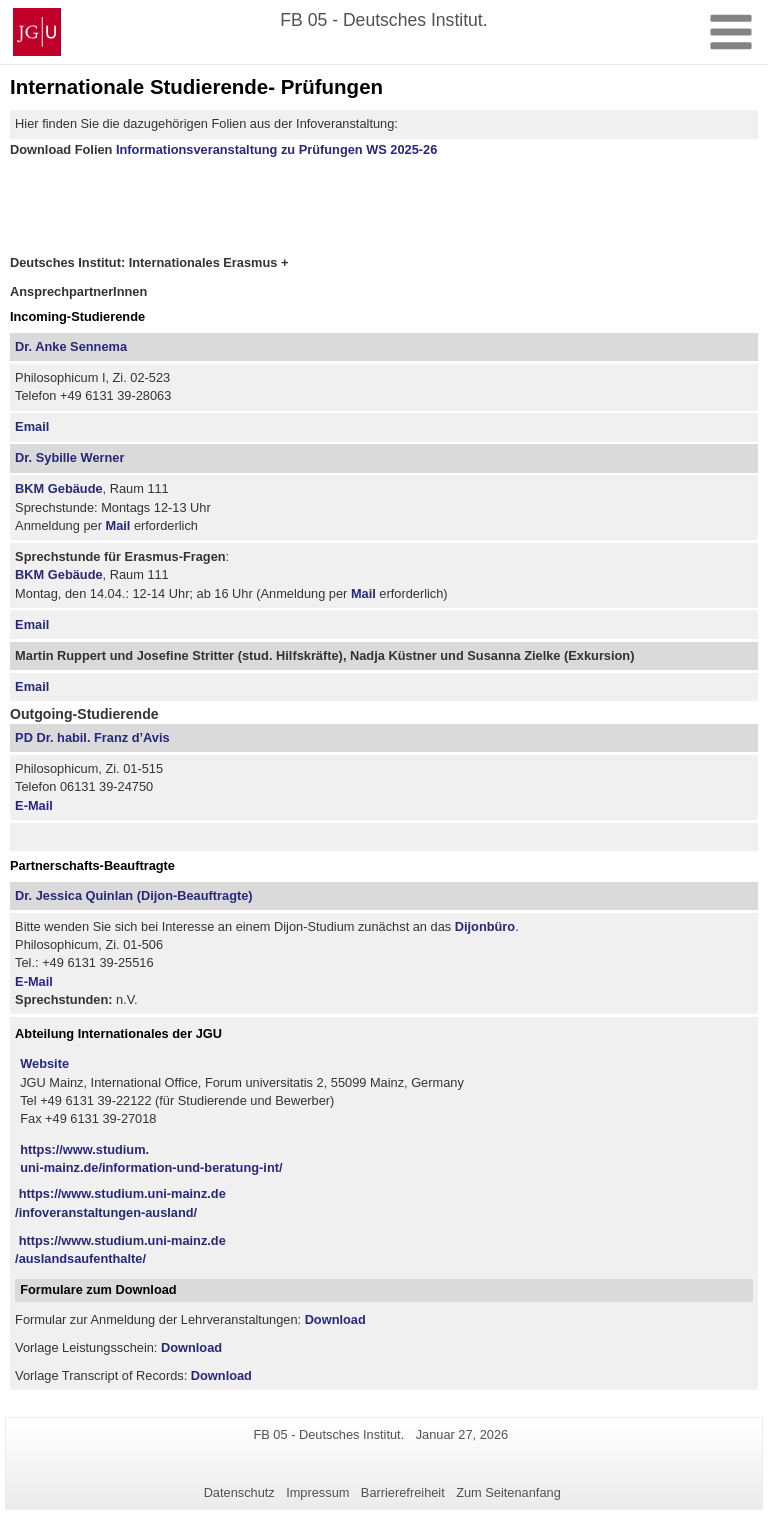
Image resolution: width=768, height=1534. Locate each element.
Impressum (317, 1492)
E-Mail (34, 805)
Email (32, 426)
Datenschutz (239, 1492)
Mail (117, 525)
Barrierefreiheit (403, 1492)
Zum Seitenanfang (508, 1492)
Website (44, 1063)
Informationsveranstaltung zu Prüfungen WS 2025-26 (276, 149)
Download (335, 1319)
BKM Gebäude (58, 488)
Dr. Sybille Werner (69, 457)
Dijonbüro (485, 926)
